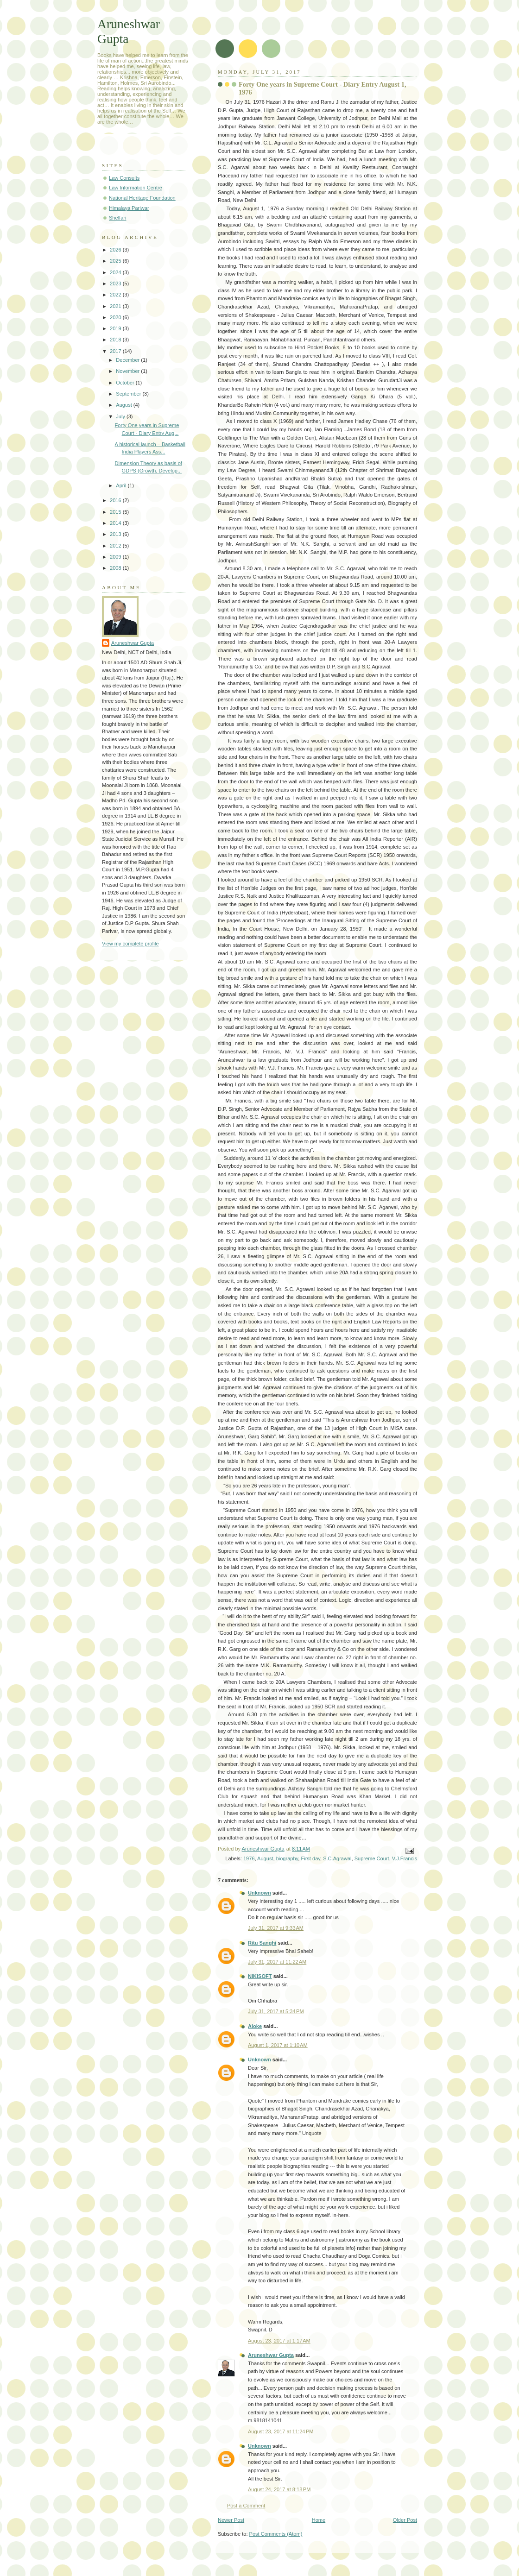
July (121, 416)
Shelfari (117, 217)
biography (287, 1858)
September (129, 394)
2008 (116, 568)
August (265, 1858)
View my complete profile (130, 943)
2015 (116, 512)
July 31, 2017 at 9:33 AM (276, 1928)
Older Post (405, 2520)
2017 (116, 351)
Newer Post (231, 2520)
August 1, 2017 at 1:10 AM (278, 2045)
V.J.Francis (404, 1858)
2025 (116, 261)
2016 (116, 500)
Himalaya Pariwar (129, 208)
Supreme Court (371, 1858)
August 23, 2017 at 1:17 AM (279, 2340)
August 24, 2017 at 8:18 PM (279, 2489)
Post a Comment (246, 2505)
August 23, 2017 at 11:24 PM (281, 2431)
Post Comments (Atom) (276, 2534)
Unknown (259, 1893)
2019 (116, 328)
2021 (116, 306)
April (121, 485)
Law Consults (124, 178)
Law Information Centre (135, 187)
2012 (116, 545)
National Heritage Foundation (142, 198)
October (125, 382)
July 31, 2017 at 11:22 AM (277, 1962)
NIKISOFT (260, 1976)
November (128, 371)
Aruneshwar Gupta (271, 2355)
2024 (116, 272)
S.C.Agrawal (337, 1858)
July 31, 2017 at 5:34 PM (276, 2011)
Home (318, 2520)
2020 (116, 317)
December (128, 360)
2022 (116, 294)
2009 (116, 557)
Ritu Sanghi (262, 1943)
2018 (116, 339)
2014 (116, 523)
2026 (116, 249)
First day (310, 1858)
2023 (116, 283)
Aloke (255, 2026)
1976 (249, 1858)
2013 (116, 534)
